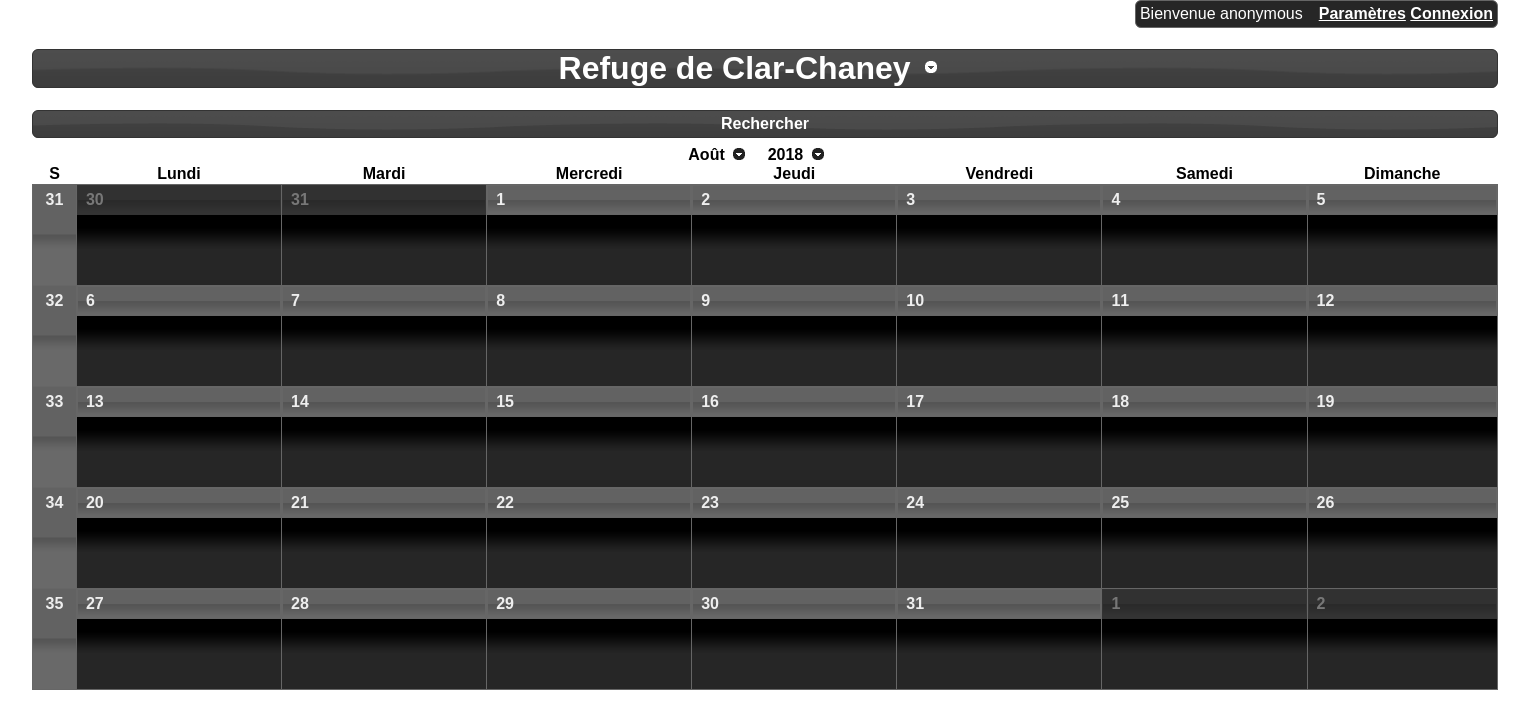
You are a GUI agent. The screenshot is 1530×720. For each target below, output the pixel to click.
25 (1120, 502)
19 (1326, 401)
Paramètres (1362, 13)
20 (95, 502)
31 (55, 199)
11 (1120, 300)
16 (710, 401)
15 (505, 401)
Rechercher (765, 123)
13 (95, 401)
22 (505, 502)
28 (300, 603)
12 (1326, 300)
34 (55, 502)
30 (95, 199)
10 (915, 300)
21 (300, 502)
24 (915, 502)
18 (1120, 401)
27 (95, 603)
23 (710, 502)
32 (55, 300)
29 (505, 603)
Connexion (1451, 13)
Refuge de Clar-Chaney (735, 68)
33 (55, 401)
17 (915, 401)
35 (55, 603)
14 (300, 401)
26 (1326, 502)
